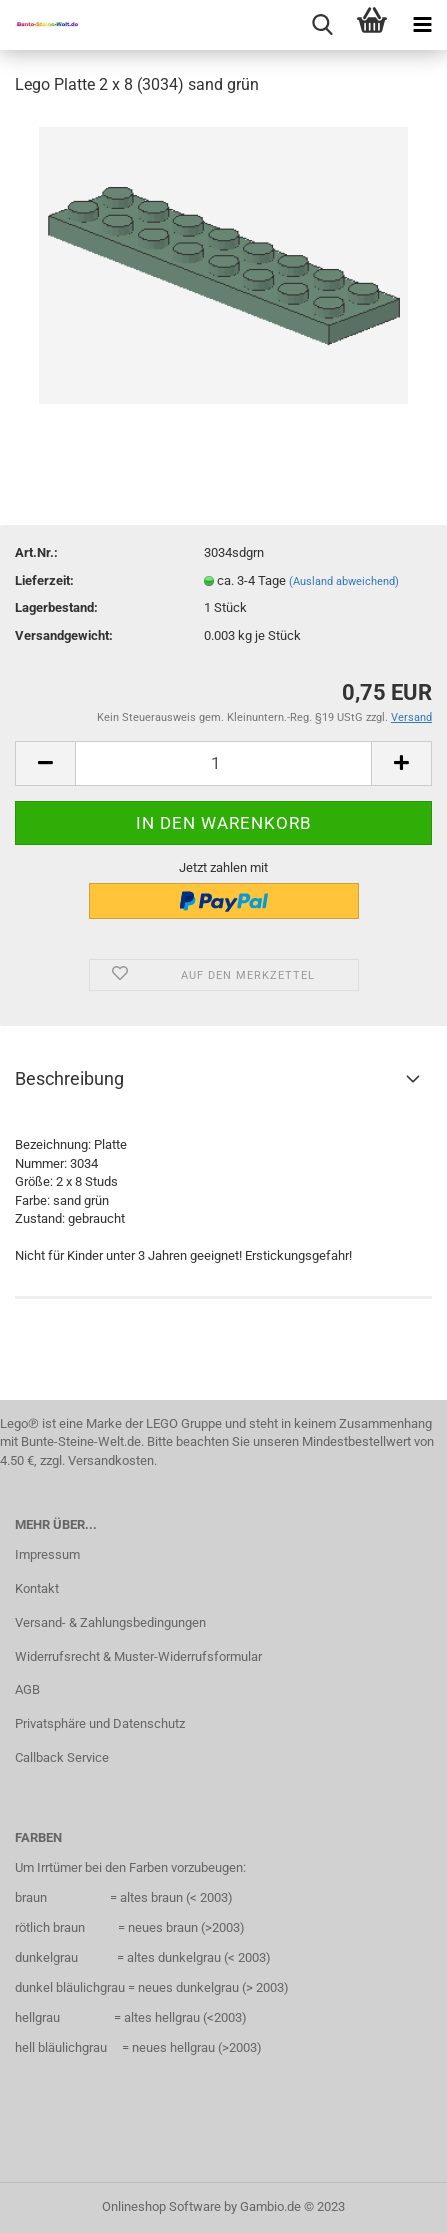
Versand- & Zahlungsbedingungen (110, 1622)
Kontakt (37, 1588)
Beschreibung (69, 1078)
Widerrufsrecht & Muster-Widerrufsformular (138, 1656)
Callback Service (62, 1757)
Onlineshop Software (161, 2206)
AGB (27, 1689)
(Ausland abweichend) (344, 581)
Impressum (47, 1554)
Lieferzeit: (44, 580)
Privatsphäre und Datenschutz (100, 1723)
